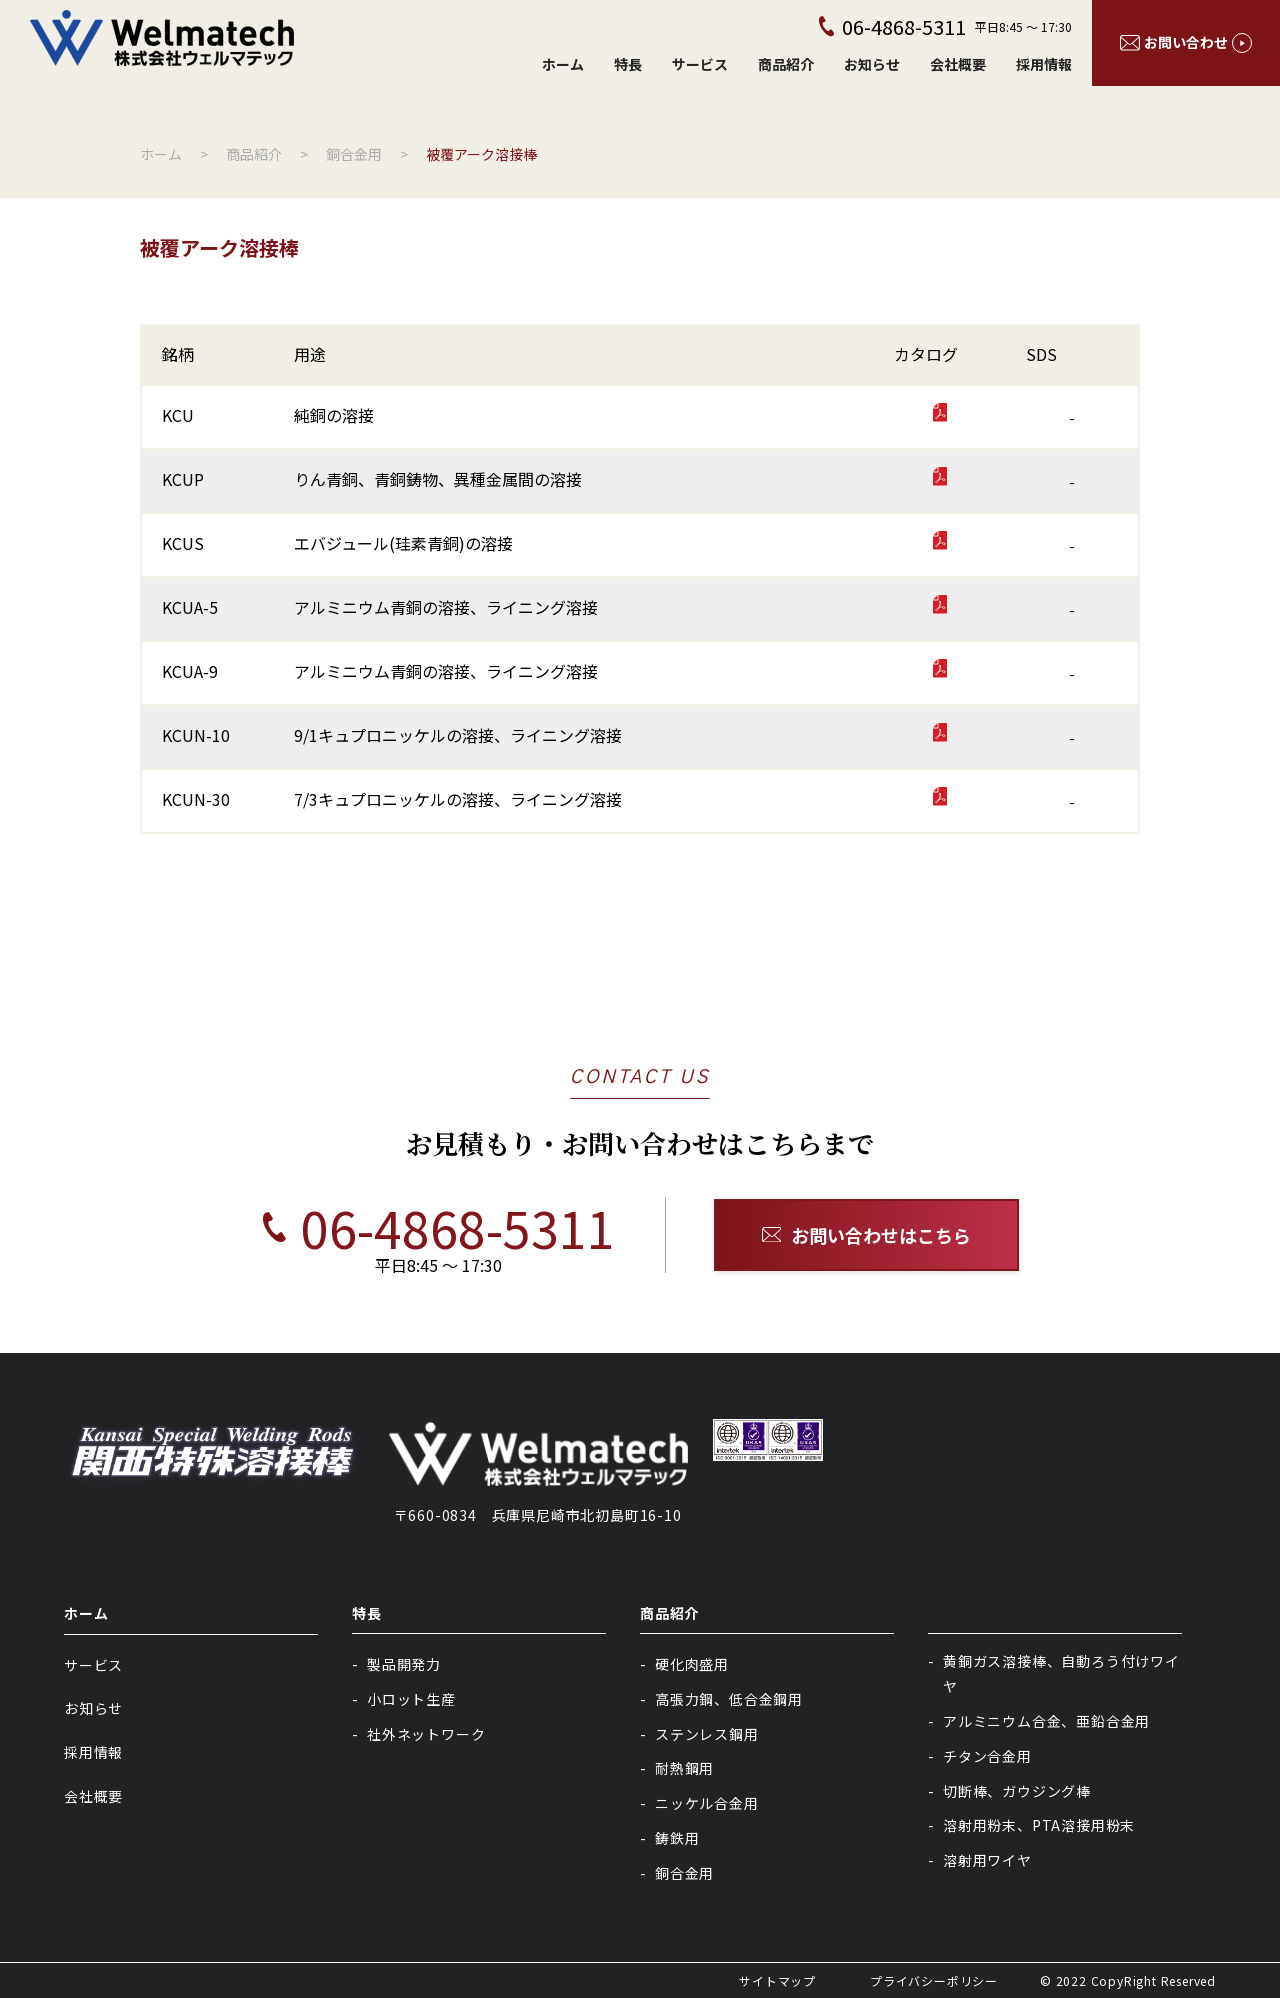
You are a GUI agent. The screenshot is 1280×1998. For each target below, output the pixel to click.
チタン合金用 (987, 1756)
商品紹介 (786, 64)
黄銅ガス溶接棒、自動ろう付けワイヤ (1061, 1673)
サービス (700, 64)
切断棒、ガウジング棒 (1017, 1791)
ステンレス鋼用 (707, 1734)
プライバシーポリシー (934, 1980)
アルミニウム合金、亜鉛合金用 (1046, 1721)
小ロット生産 (411, 1699)
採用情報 (1044, 64)
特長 (628, 64)
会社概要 (958, 64)
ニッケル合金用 (707, 1803)
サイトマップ (777, 1980)
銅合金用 (684, 1873)
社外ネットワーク (426, 1734)
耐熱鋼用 (684, 1768)
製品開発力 (404, 1664)
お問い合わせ (1186, 42)
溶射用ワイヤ (987, 1860)
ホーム (563, 64)
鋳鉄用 (677, 1838)
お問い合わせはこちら (867, 1235)
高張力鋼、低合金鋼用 (729, 1699)
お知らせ (872, 64)
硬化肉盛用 (692, 1664)
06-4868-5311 (414, 1227)
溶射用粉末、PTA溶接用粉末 (1039, 1825)
